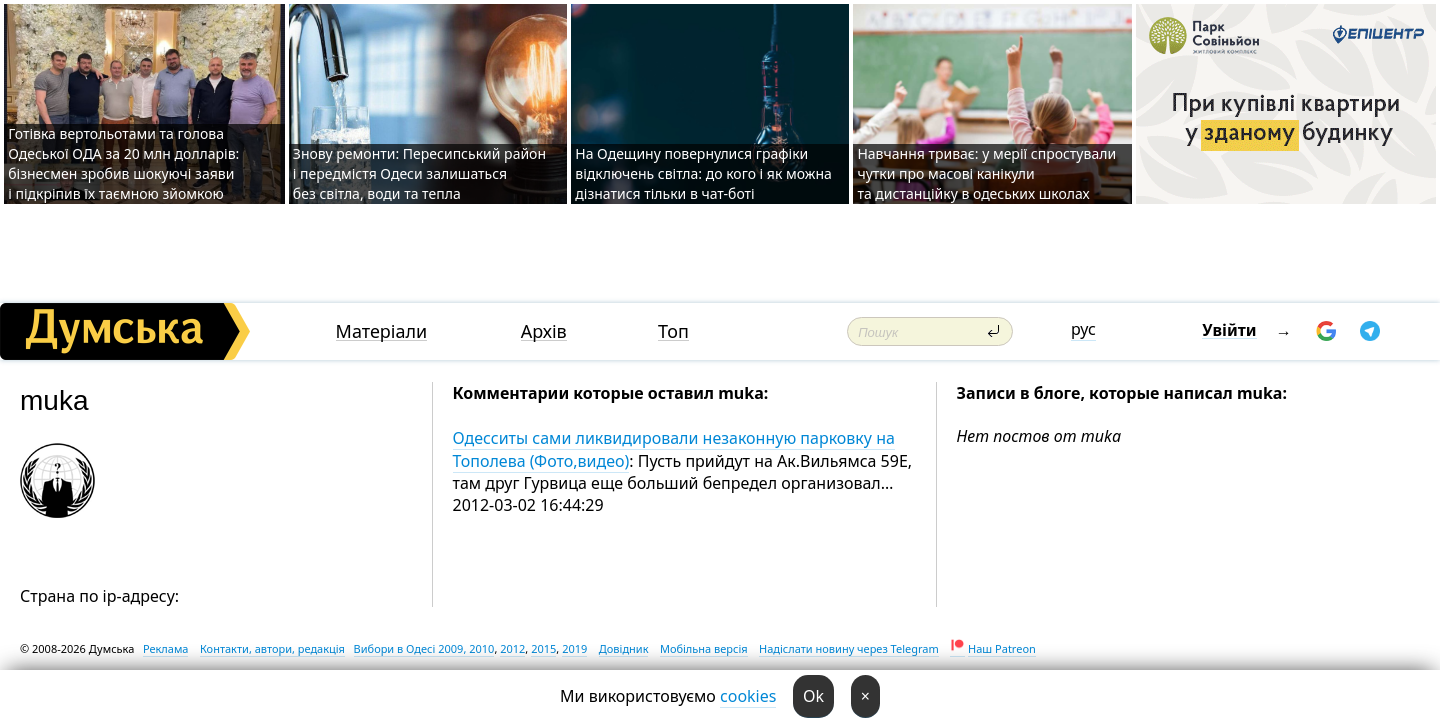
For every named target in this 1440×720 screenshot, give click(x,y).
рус (1083, 329)
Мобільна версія (704, 648)
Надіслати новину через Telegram (849, 648)
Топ (673, 331)
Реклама (166, 648)
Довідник (624, 648)
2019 (574, 648)
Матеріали (382, 331)
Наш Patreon (1002, 648)
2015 (543, 648)
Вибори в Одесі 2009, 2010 (424, 648)
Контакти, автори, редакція (272, 648)
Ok (813, 696)
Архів (544, 331)
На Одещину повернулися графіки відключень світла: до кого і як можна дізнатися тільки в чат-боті (703, 173)
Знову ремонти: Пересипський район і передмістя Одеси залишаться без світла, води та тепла (419, 173)
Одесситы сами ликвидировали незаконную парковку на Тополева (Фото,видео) (674, 449)
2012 (512, 648)
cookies (748, 696)
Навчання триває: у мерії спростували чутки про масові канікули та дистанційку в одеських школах (986, 173)
